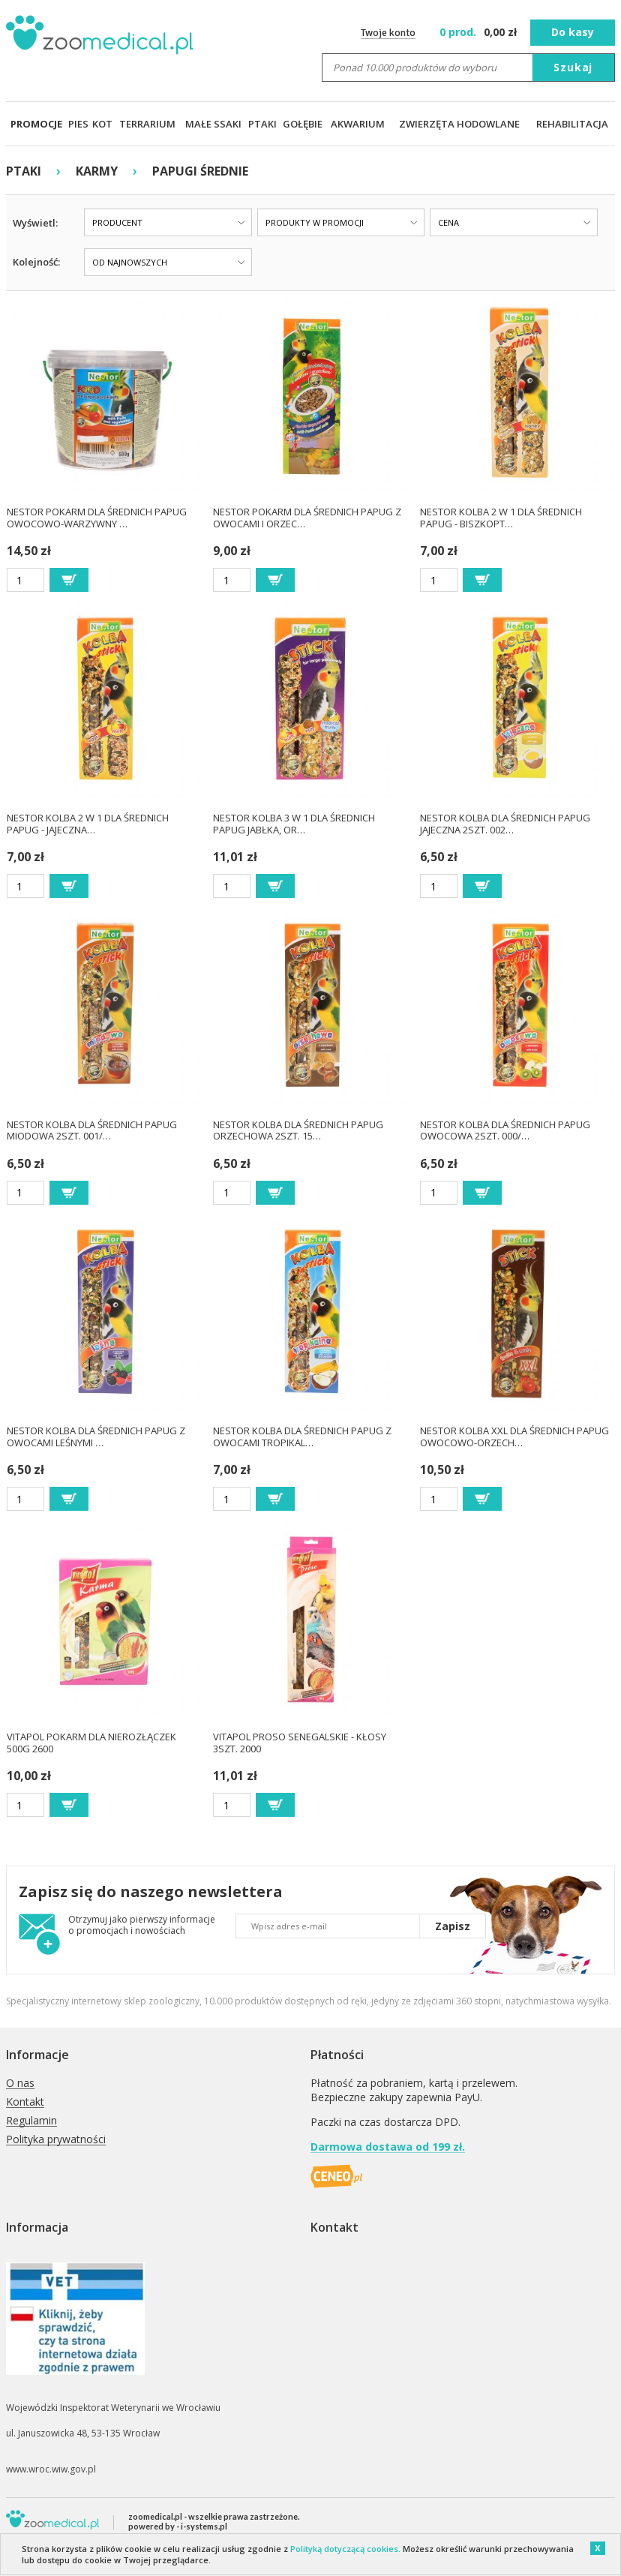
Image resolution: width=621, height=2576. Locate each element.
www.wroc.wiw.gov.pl (51, 2469)
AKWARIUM (358, 124)
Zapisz (452, 1926)
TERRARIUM (147, 124)
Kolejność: (36, 262)
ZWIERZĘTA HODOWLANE (459, 124)
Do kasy (572, 32)
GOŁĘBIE (302, 124)
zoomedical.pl (155, 2516)
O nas (20, 2083)
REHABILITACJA (572, 124)
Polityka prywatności (56, 2139)
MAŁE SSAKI (213, 124)
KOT (102, 124)
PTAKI (262, 124)
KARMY (97, 171)
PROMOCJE (36, 124)
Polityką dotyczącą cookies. (345, 2548)
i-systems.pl (204, 2526)
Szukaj (573, 67)
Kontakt (25, 2102)
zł (480, 32)
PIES (78, 124)
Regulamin (31, 2121)
